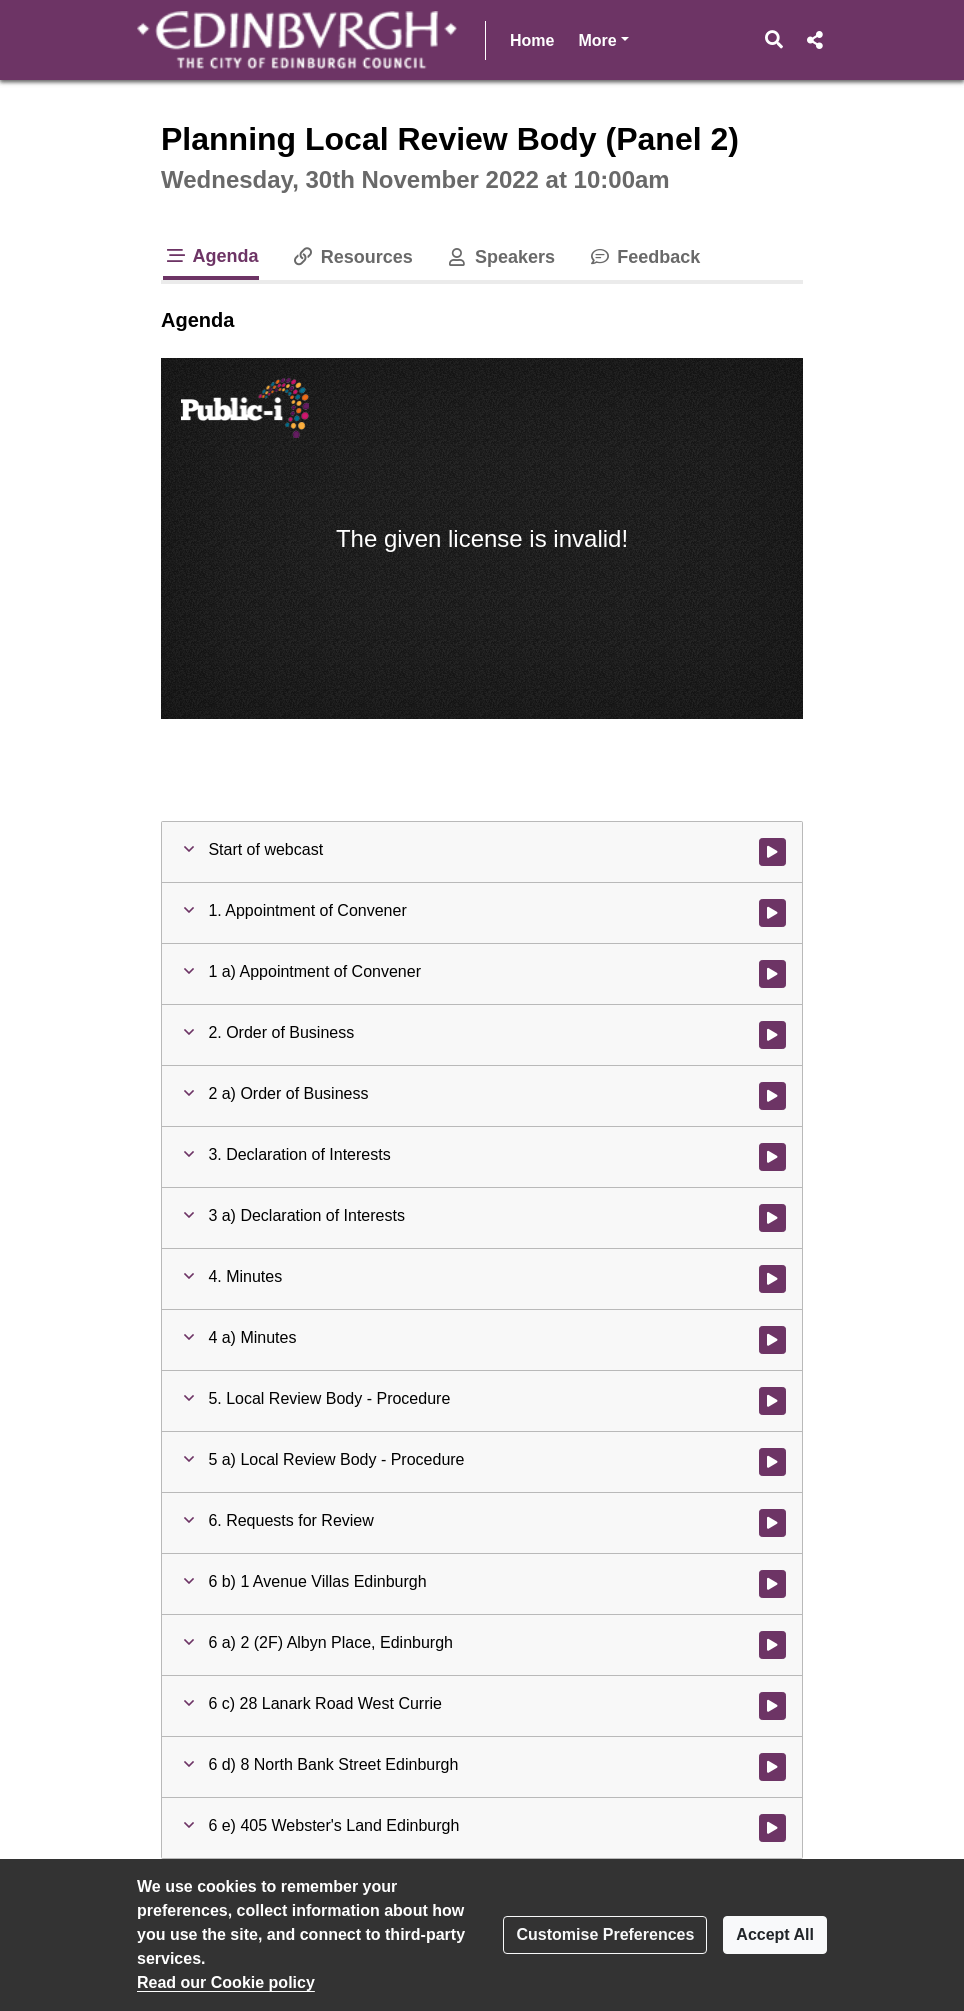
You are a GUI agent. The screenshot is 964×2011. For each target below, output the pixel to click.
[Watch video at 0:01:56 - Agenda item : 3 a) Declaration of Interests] (772, 1218)
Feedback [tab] (643, 257)
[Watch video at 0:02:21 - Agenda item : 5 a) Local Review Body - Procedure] (772, 1462)
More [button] (603, 38)
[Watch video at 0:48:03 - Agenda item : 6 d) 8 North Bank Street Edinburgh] (772, 1767)
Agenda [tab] (211, 256)
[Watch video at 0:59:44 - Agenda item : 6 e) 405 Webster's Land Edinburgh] (772, 1828)
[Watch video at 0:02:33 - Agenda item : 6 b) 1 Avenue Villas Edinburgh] (772, 1584)
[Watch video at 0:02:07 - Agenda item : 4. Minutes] (772, 1279)
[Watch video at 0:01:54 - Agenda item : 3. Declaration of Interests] (772, 1157)
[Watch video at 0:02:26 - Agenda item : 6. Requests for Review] (772, 1523)
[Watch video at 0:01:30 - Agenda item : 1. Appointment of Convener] (772, 913)
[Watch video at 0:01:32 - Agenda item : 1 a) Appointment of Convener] (772, 974)
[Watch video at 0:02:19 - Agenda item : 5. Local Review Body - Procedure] (772, 1401)
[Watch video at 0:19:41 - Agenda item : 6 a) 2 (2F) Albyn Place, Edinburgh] (772, 1645)
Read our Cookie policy (226, 1982)
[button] (774, 40)
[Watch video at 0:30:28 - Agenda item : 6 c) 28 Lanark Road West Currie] (772, 1706)
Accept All (775, 1934)
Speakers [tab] (500, 257)
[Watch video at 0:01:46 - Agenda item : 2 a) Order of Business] (772, 1096)
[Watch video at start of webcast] (772, 852)
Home (532, 40)
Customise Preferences (605, 1934)
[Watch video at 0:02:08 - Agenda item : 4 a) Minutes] (772, 1340)
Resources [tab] (352, 257)
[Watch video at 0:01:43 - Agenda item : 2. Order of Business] (772, 1035)
